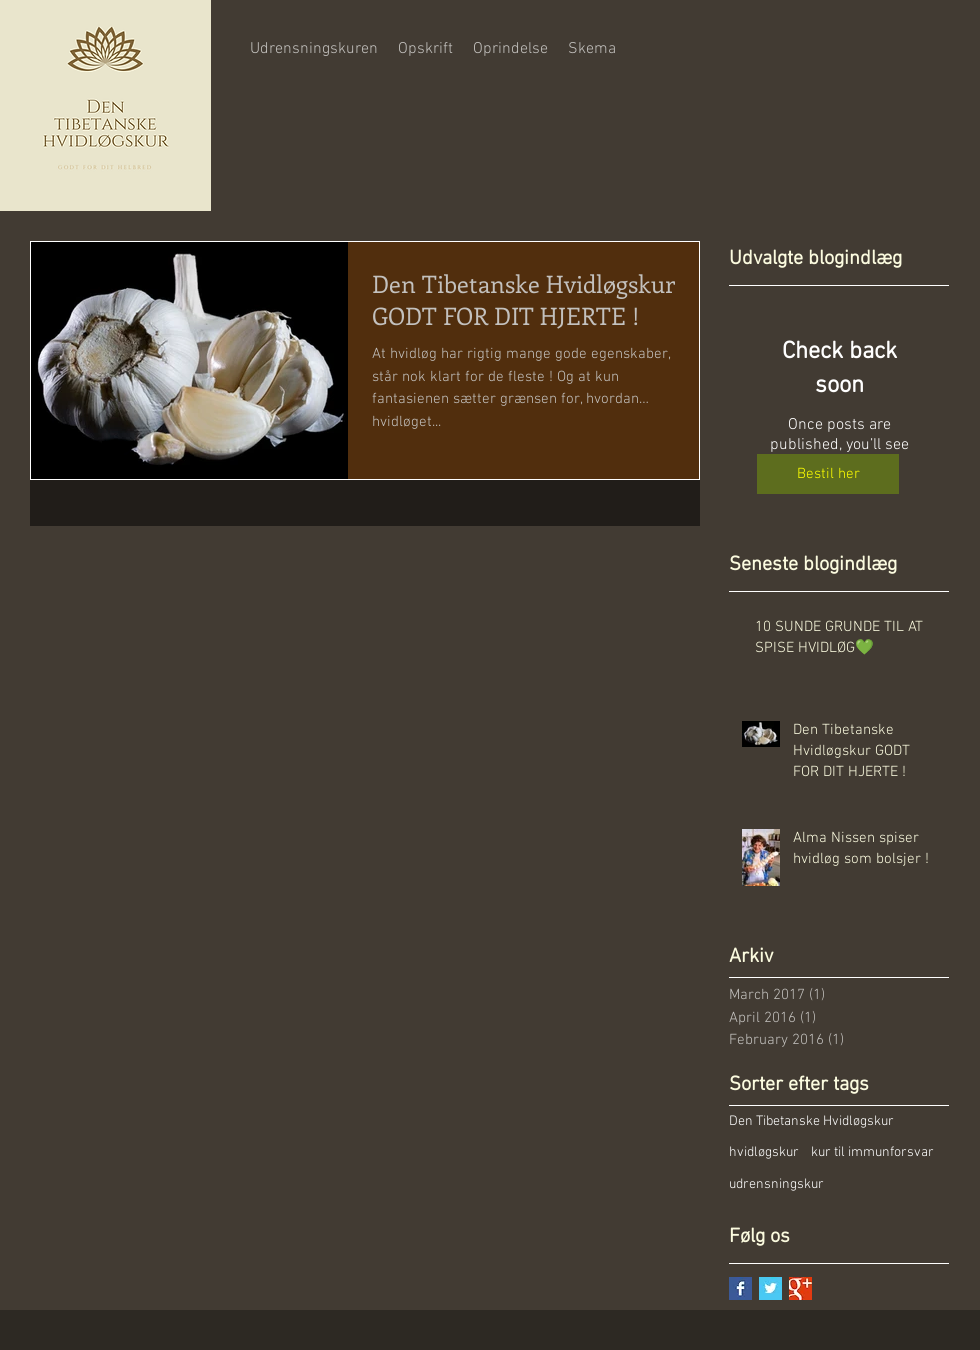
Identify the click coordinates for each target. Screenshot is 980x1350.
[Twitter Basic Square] (770, 1288)
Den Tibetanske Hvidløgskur (811, 1121)
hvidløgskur (764, 1152)
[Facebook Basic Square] (740, 1288)
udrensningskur (776, 1184)
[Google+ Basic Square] (800, 1288)
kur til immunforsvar (872, 1152)
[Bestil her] (828, 474)
